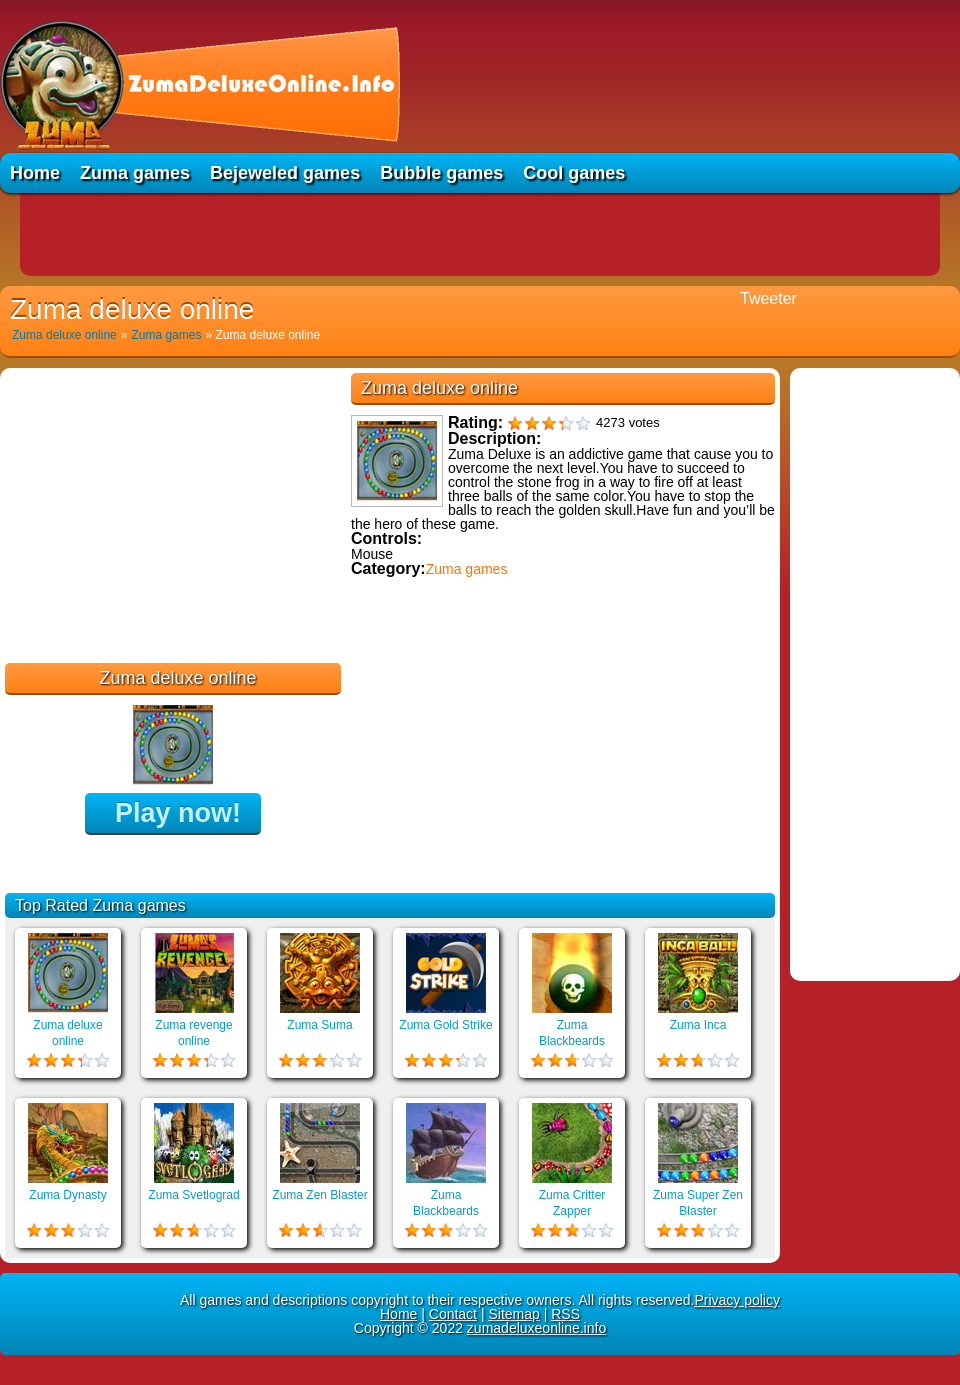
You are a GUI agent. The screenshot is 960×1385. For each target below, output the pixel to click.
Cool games (574, 173)
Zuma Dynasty (67, 1195)
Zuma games (135, 173)
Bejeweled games (285, 173)
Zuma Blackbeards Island (572, 1041)
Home (35, 173)
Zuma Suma (319, 1025)
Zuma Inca (698, 1025)
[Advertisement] (480, 233)
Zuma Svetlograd (193, 1195)
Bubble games (441, 173)
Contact (453, 1314)
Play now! (178, 813)
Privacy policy (737, 1300)
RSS (565, 1314)
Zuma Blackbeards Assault (446, 1211)
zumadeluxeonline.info (536, 1328)
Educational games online (437, 670)
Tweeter (768, 298)
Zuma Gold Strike (445, 1025)
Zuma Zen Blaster (319, 1195)
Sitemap (513, 1314)
